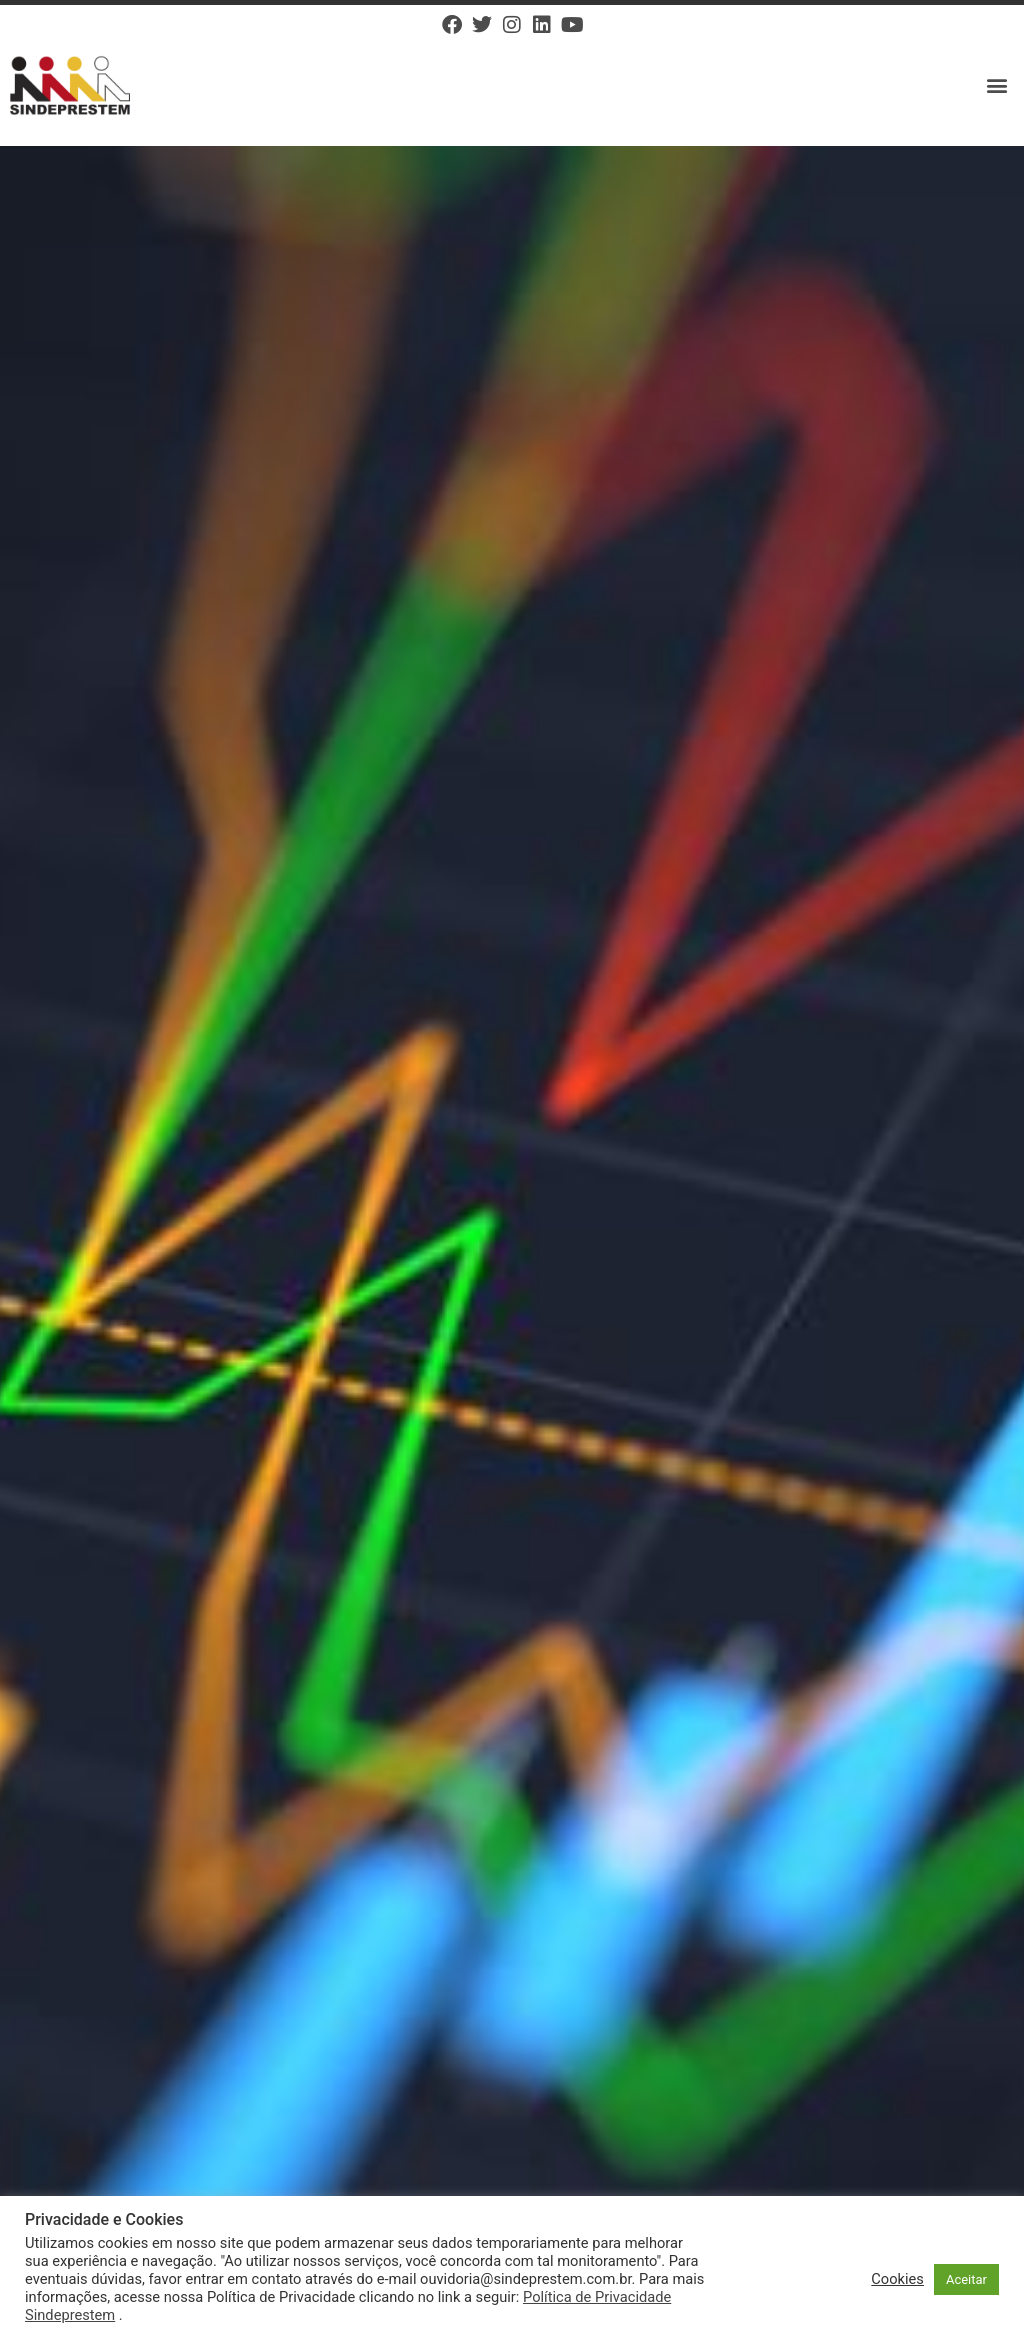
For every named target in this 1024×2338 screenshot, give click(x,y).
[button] (997, 85)
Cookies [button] (897, 2279)
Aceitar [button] (966, 2279)
